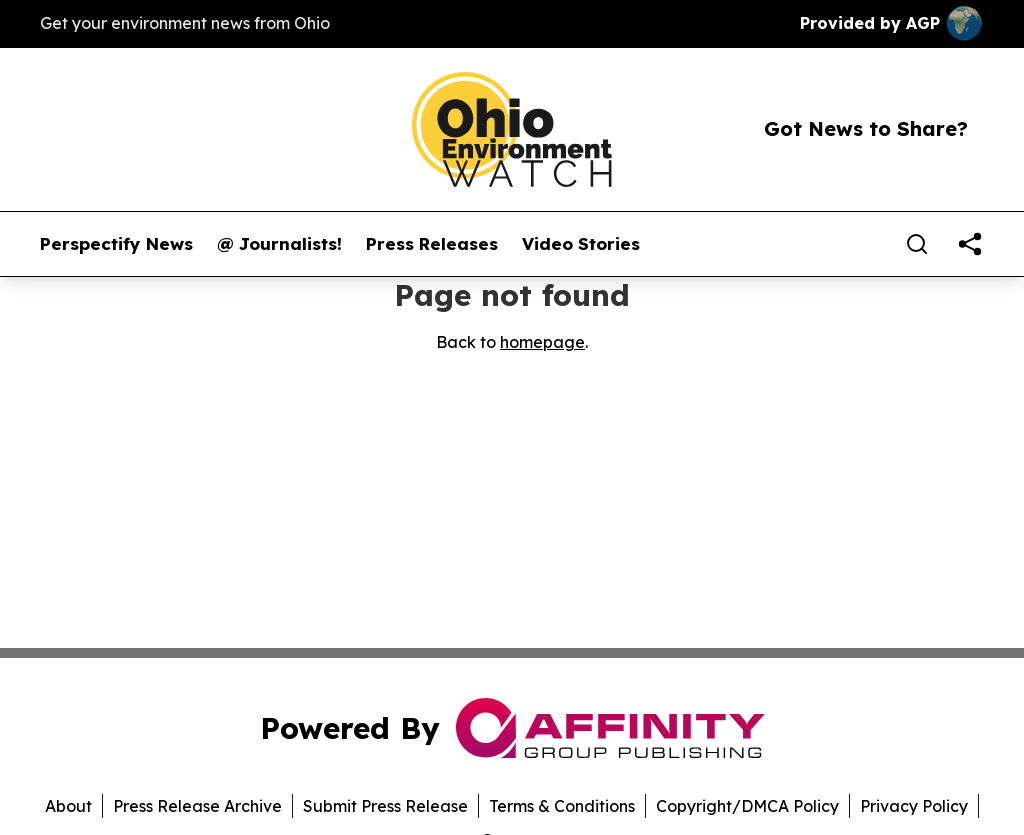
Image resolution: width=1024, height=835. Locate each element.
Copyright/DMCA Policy (747, 806)
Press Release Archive (197, 806)
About (68, 806)
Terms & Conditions (562, 806)
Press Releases (432, 244)
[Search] (917, 244)
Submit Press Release (385, 806)
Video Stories (581, 244)
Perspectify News (116, 244)
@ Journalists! (279, 244)
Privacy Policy (914, 806)
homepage (542, 342)
